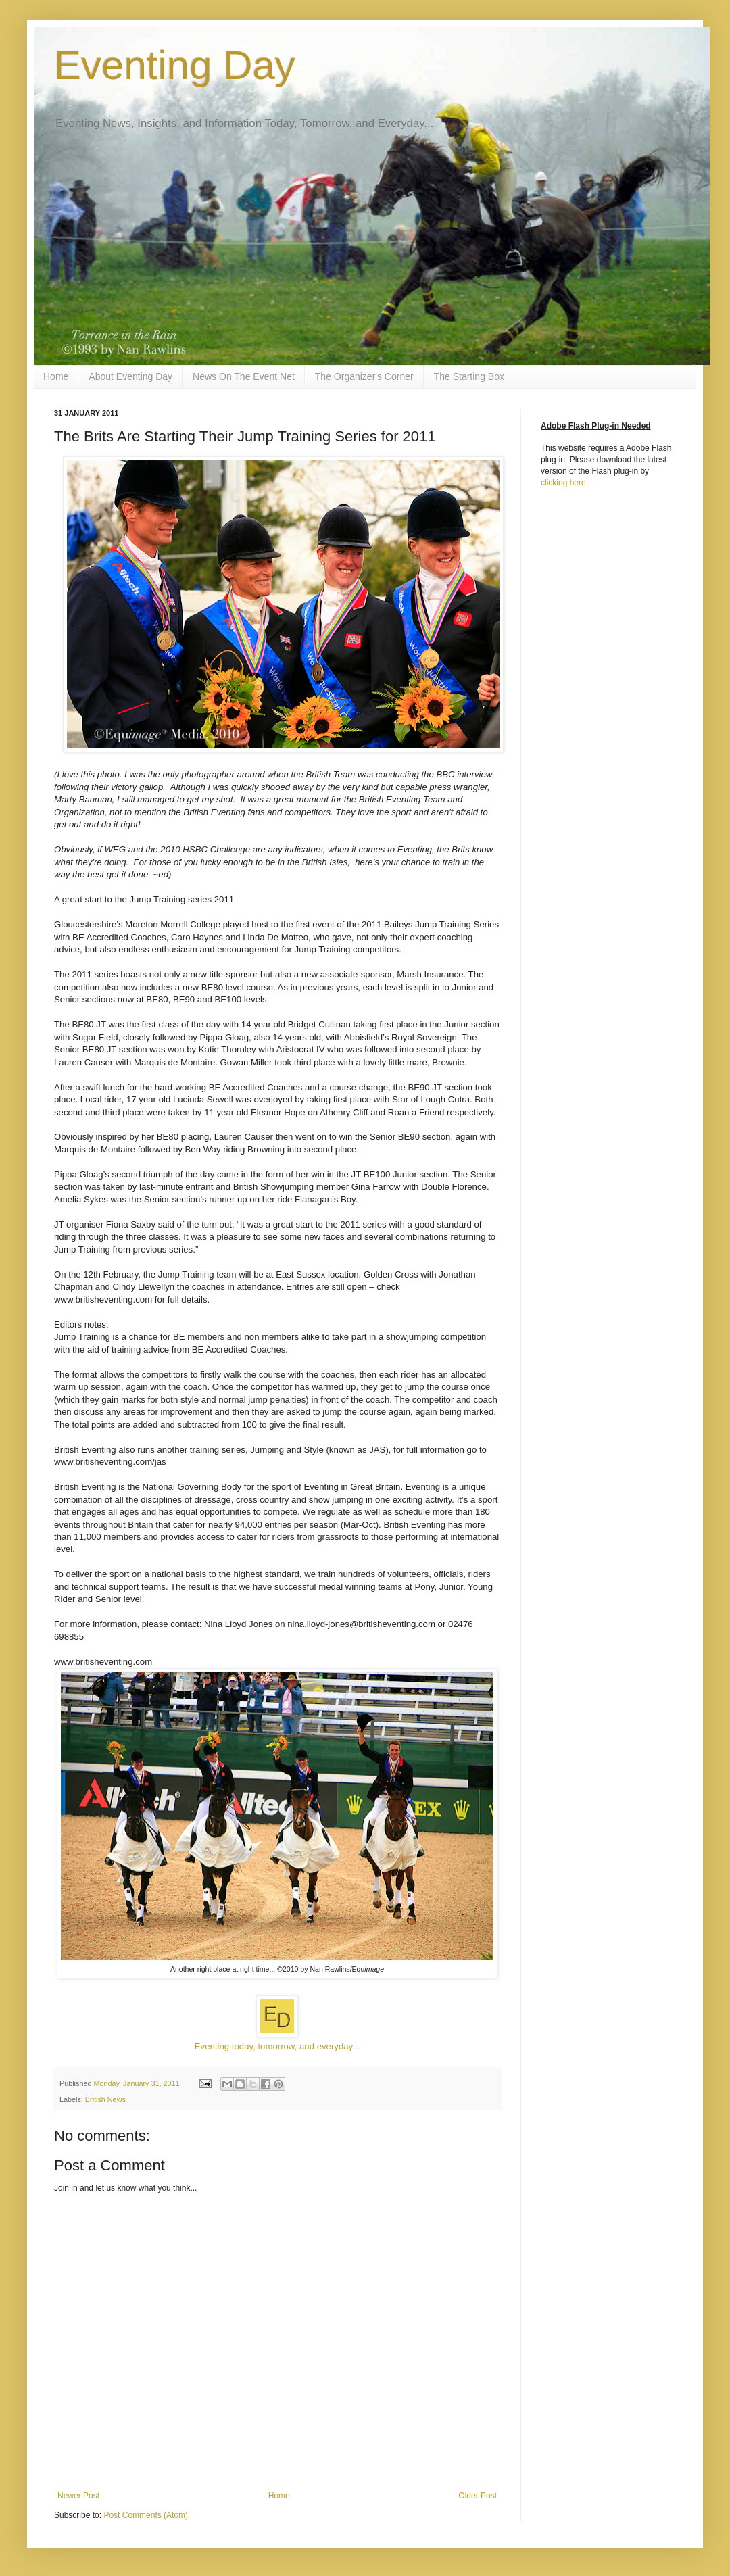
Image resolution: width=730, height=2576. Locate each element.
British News (105, 2099)
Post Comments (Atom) (145, 2515)
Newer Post (78, 2495)
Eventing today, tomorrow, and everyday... (277, 2046)
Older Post (477, 2495)
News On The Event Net (244, 376)
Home (55, 376)
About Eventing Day (130, 376)
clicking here (563, 482)
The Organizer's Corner (364, 376)
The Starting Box (469, 376)
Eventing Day (174, 65)
